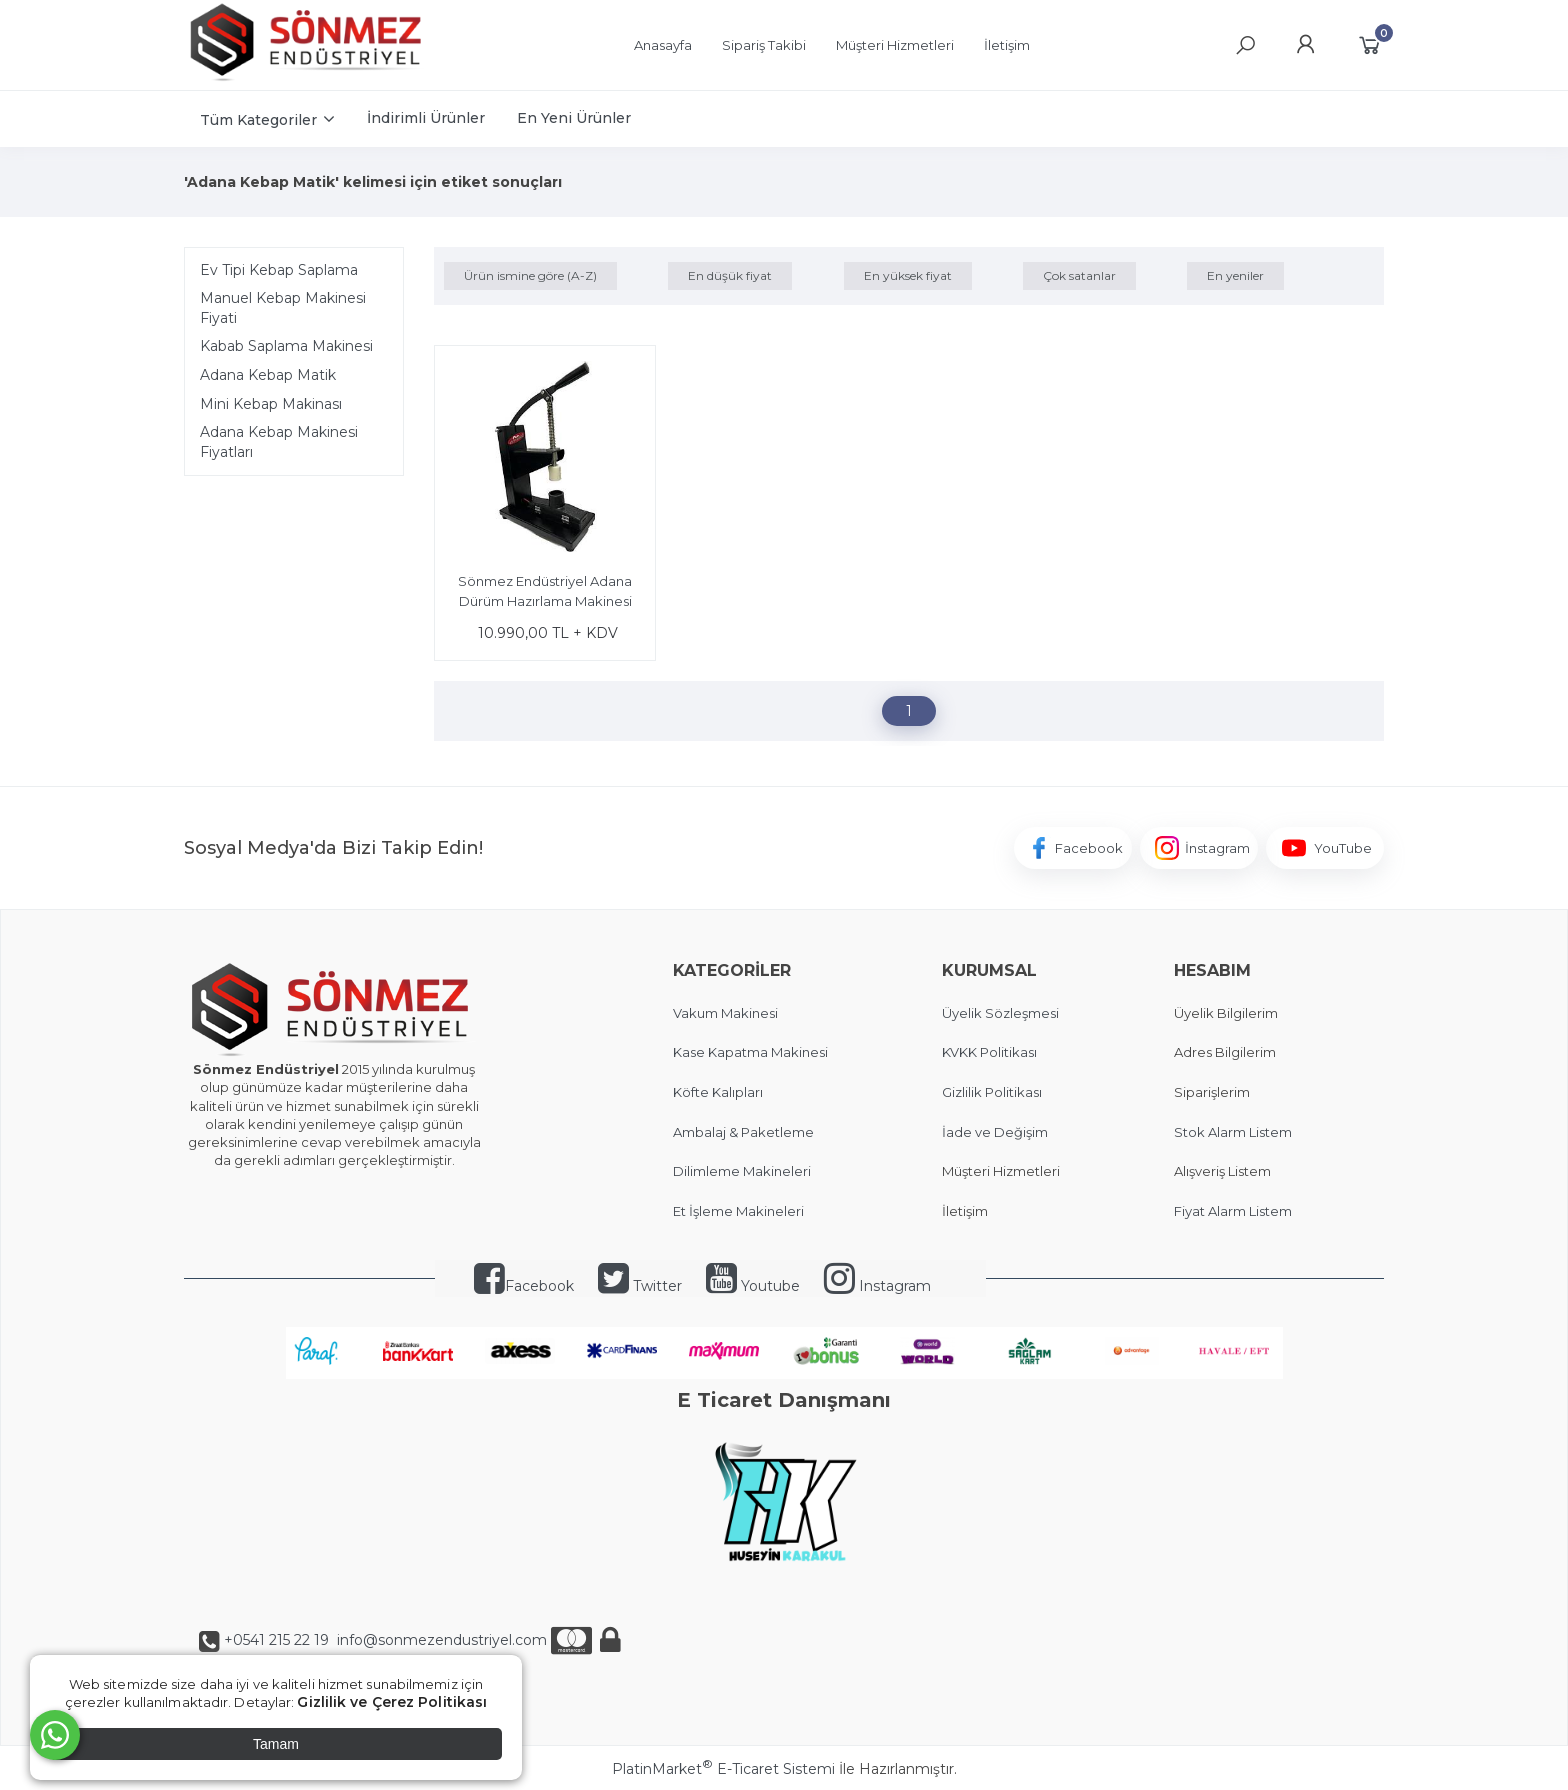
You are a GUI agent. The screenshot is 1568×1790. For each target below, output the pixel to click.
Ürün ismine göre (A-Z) (530, 275)
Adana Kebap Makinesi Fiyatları (279, 442)
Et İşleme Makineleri (738, 1211)
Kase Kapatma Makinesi (750, 1052)
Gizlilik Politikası (992, 1092)
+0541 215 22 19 (276, 1640)
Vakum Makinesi (725, 1013)
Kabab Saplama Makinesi (286, 346)
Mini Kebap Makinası (271, 404)
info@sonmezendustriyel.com (440, 1640)
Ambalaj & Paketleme (743, 1132)
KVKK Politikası (989, 1052)
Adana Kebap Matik (268, 375)
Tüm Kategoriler (258, 120)
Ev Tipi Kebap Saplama (279, 270)
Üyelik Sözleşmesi (1000, 1013)
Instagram (877, 1286)
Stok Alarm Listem (1233, 1132)
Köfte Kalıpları (718, 1092)
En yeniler (1235, 275)
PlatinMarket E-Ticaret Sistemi (723, 1769)
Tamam (276, 1744)
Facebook (524, 1286)
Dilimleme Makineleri (742, 1171)
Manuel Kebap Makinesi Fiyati (283, 308)
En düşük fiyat (730, 275)
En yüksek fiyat (908, 275)
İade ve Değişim (995, 1132)
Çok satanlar (1079, 275)
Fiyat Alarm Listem (1233, 1211)
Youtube (753, 1286)
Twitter (640, 1286)
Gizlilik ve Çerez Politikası (392, 1702)
